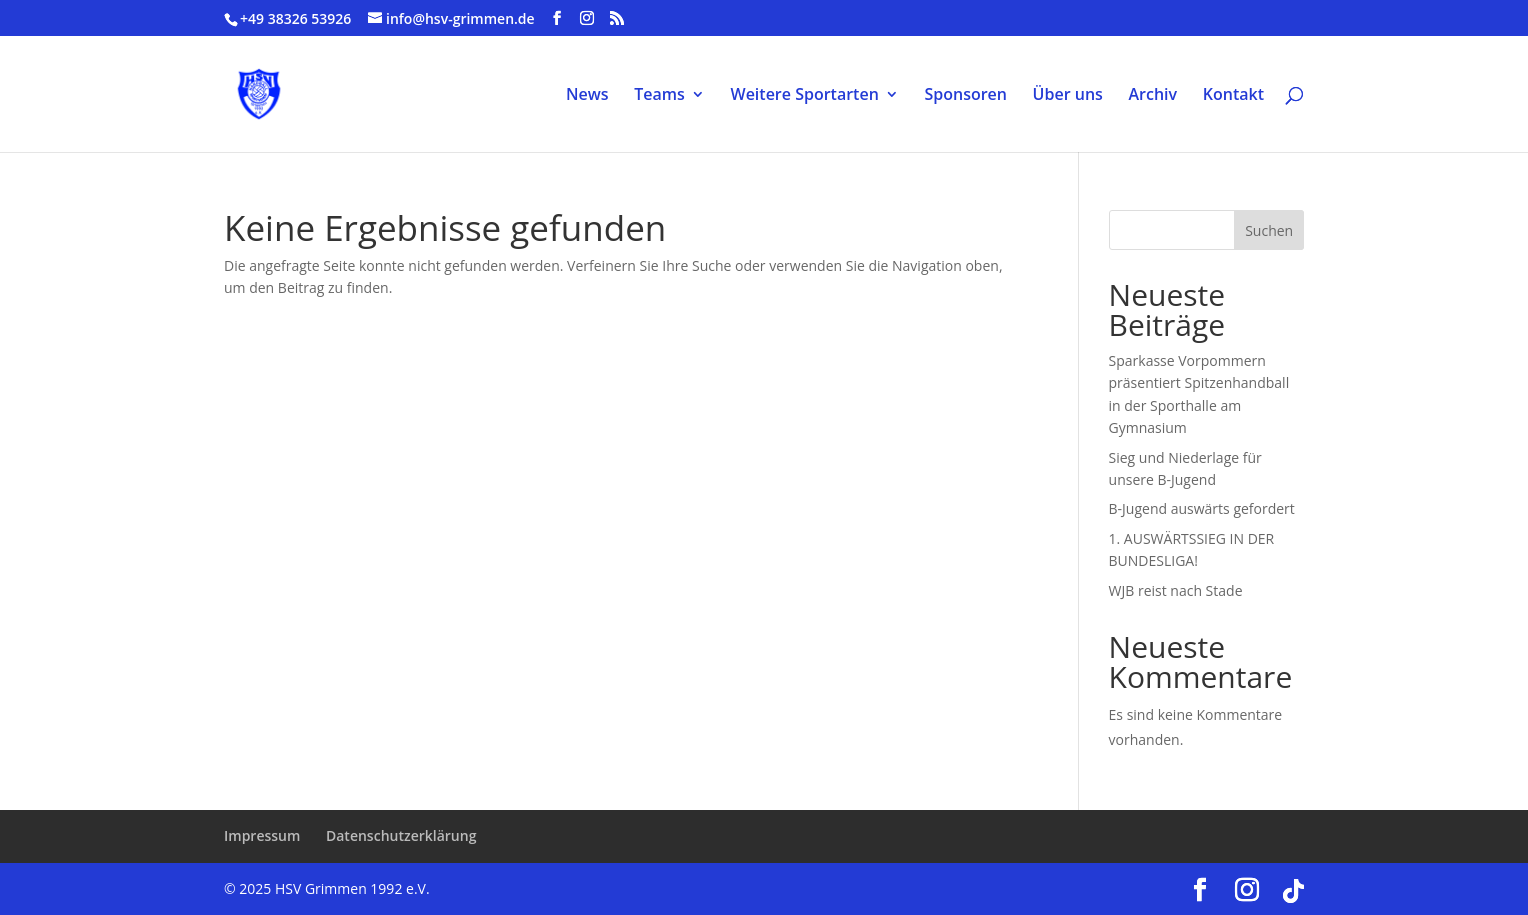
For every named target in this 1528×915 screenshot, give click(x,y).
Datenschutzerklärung (401, 835)
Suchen (1269, 230)
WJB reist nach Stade (1176, 590)
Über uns (1068, 96)
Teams (659, 96)
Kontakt (1233, 96)
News (587, 96)
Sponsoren (965, 96)
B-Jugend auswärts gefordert (1202, 508)
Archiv (1153, 96)
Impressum (262, 835)
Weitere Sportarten (805, 96)
